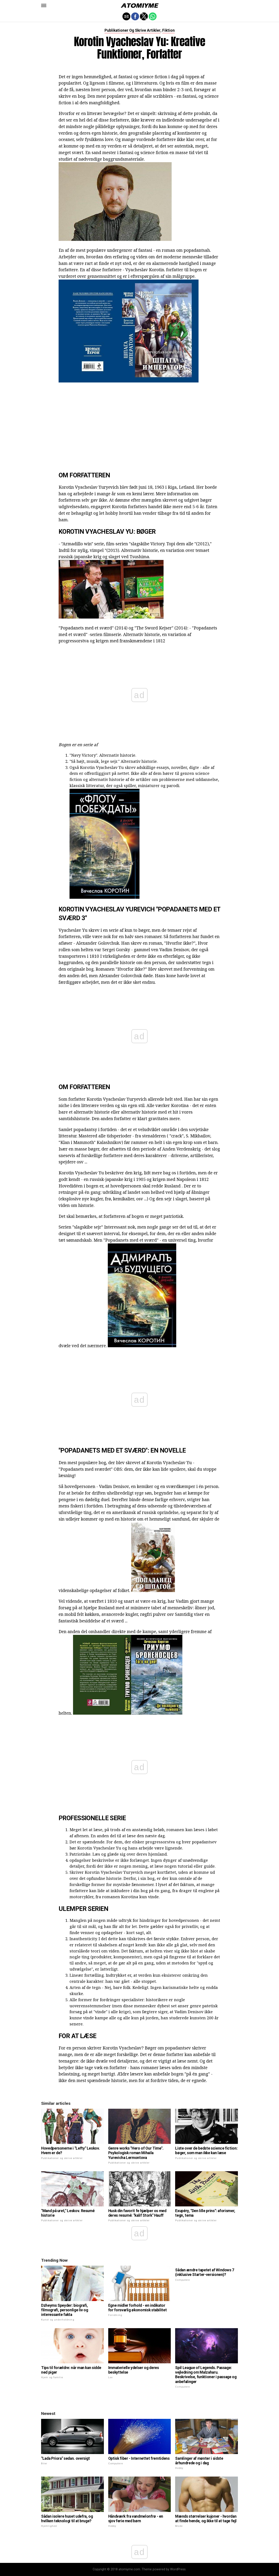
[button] (43, 5)
